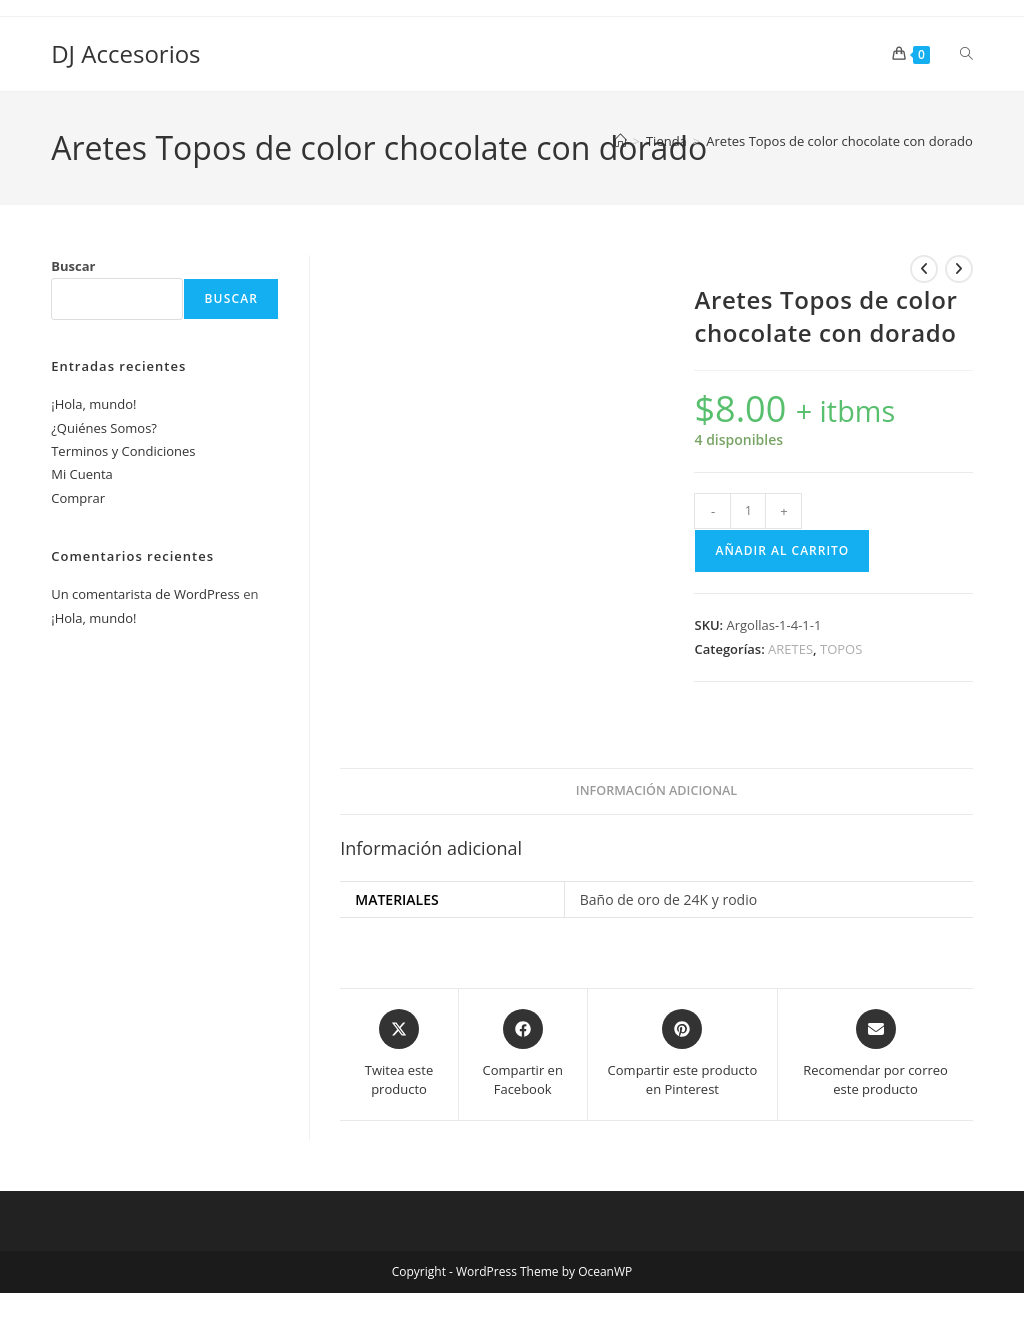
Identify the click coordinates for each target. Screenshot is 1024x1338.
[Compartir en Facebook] (523, 1054)
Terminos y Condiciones (123, 451)
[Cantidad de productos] (748, 511)
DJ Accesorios (125, 53)
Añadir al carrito (782, 550)
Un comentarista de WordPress (145, 594)
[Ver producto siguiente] (959, 269)
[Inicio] (620, 141)
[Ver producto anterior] (924, 269)
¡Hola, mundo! (93, 404)
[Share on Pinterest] (683, 1054)
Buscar (73, 266)
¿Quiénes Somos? (104, 428)
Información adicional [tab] (656, 790)
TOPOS (841, 649)
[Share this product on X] (398, 1054)
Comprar (78, 498)
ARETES (790, 649)
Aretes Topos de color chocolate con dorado (839, 141)
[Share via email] (875, 1054)
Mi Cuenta (82, 474)
